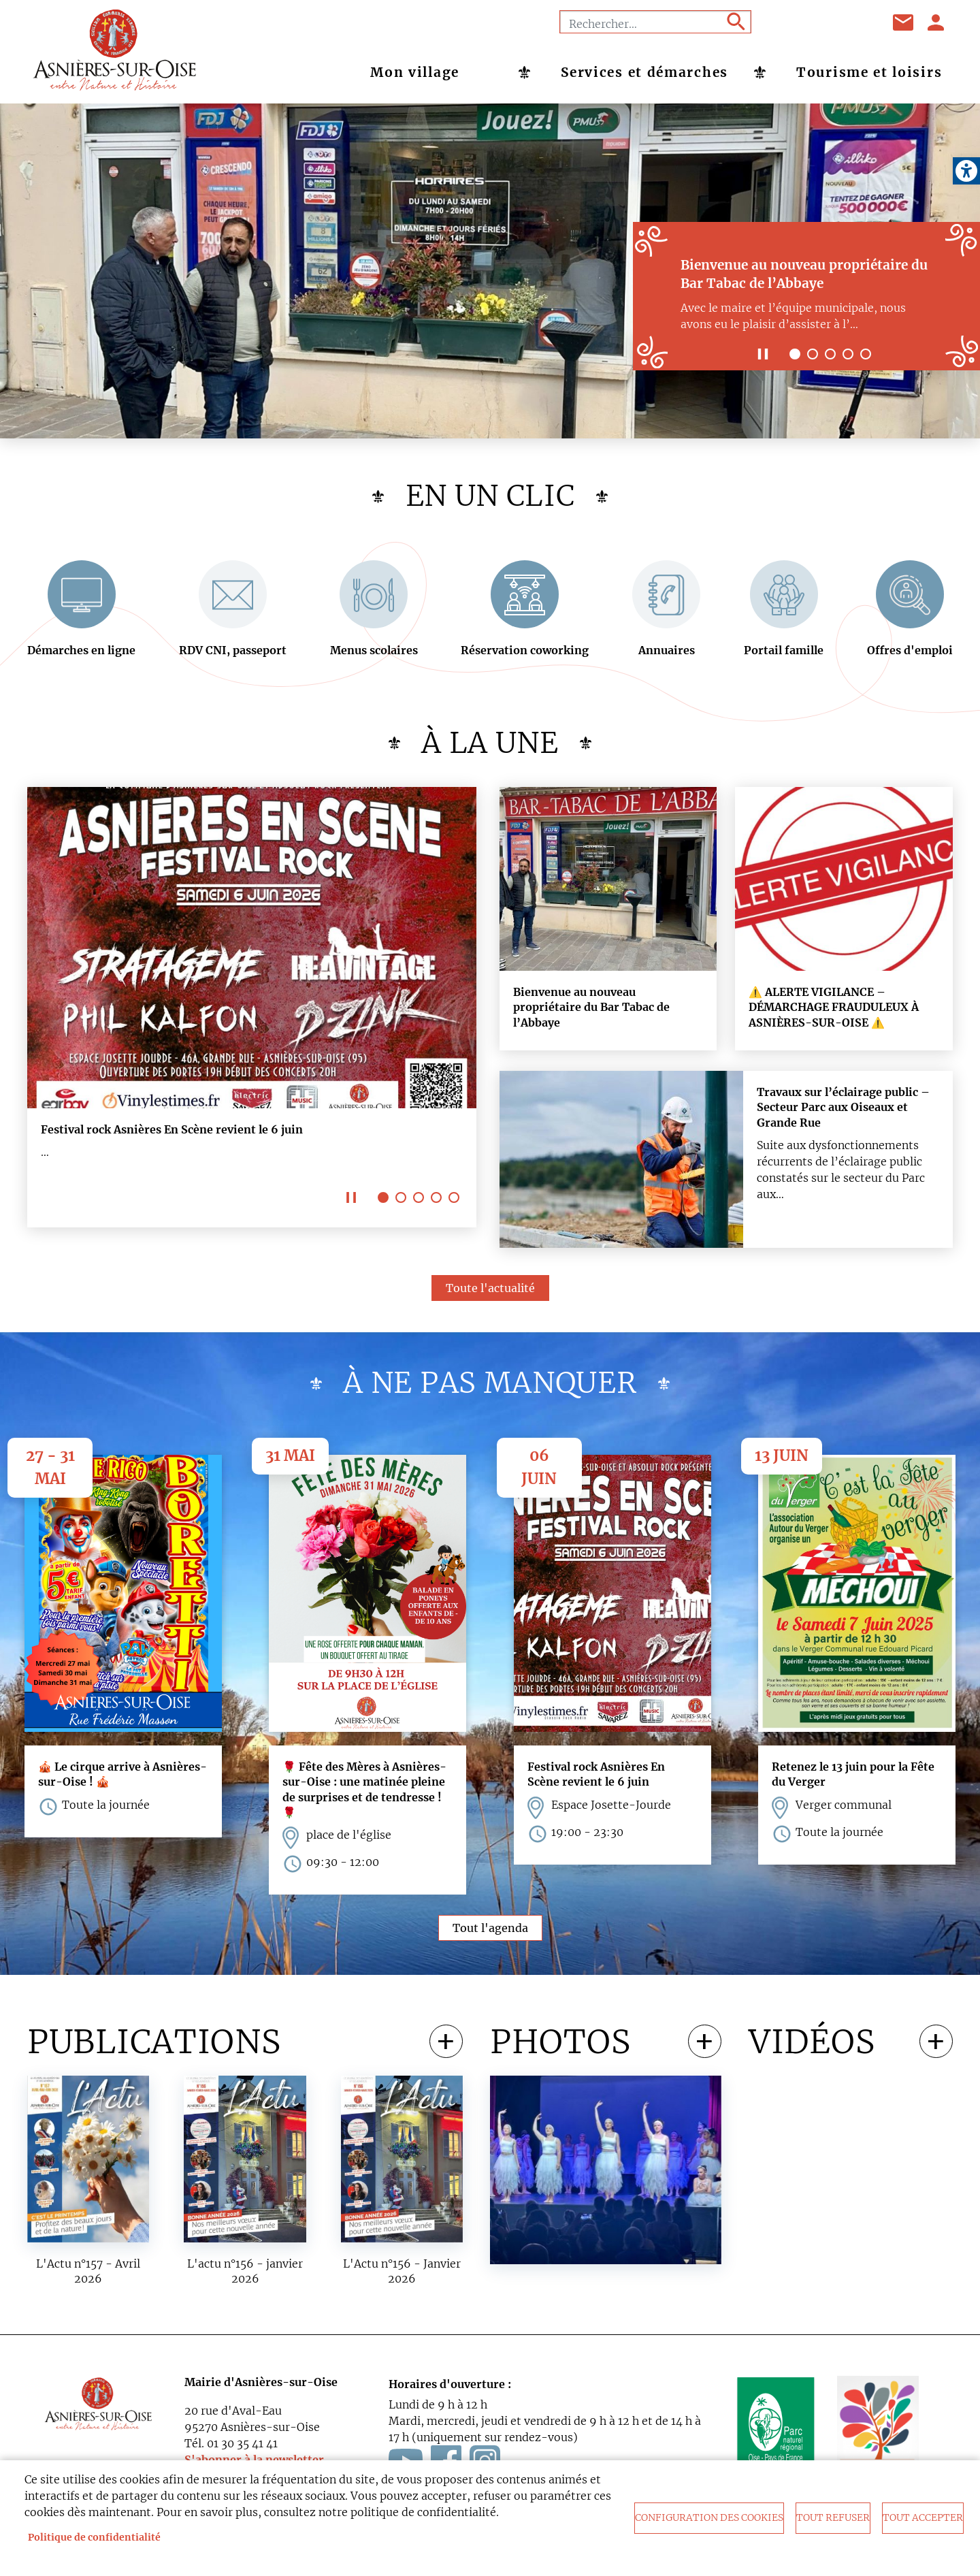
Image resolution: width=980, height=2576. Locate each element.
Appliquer (735, 22)
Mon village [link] (414, 72)
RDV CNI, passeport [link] (233, 654)
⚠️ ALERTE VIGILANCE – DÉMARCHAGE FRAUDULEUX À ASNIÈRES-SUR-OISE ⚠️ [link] (834, 1011)
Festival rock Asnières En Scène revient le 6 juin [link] (172, 1133)
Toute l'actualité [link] (490, 1292)
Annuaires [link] (666, 654)
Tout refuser (833, 2518)
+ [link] (446, 2046)
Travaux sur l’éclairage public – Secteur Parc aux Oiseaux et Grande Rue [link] (843, 1111)
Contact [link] (904, 22)
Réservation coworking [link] (525, 654)
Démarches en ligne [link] (81, 654)
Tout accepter (923, 2518)
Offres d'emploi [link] (910, 654)
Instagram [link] (856, 22)
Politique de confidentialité (94, 2537)
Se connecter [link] (936, 22)
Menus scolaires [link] (374, 654)
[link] (966, 170)
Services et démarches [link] (644, 72)
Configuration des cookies (709, 2518)
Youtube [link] (822, 22)
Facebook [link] (788, 22)
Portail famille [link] (783, 654)
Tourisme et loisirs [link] (869, 72)
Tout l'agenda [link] (490, 1932)
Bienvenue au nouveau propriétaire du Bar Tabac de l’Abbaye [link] (591, 1011)
